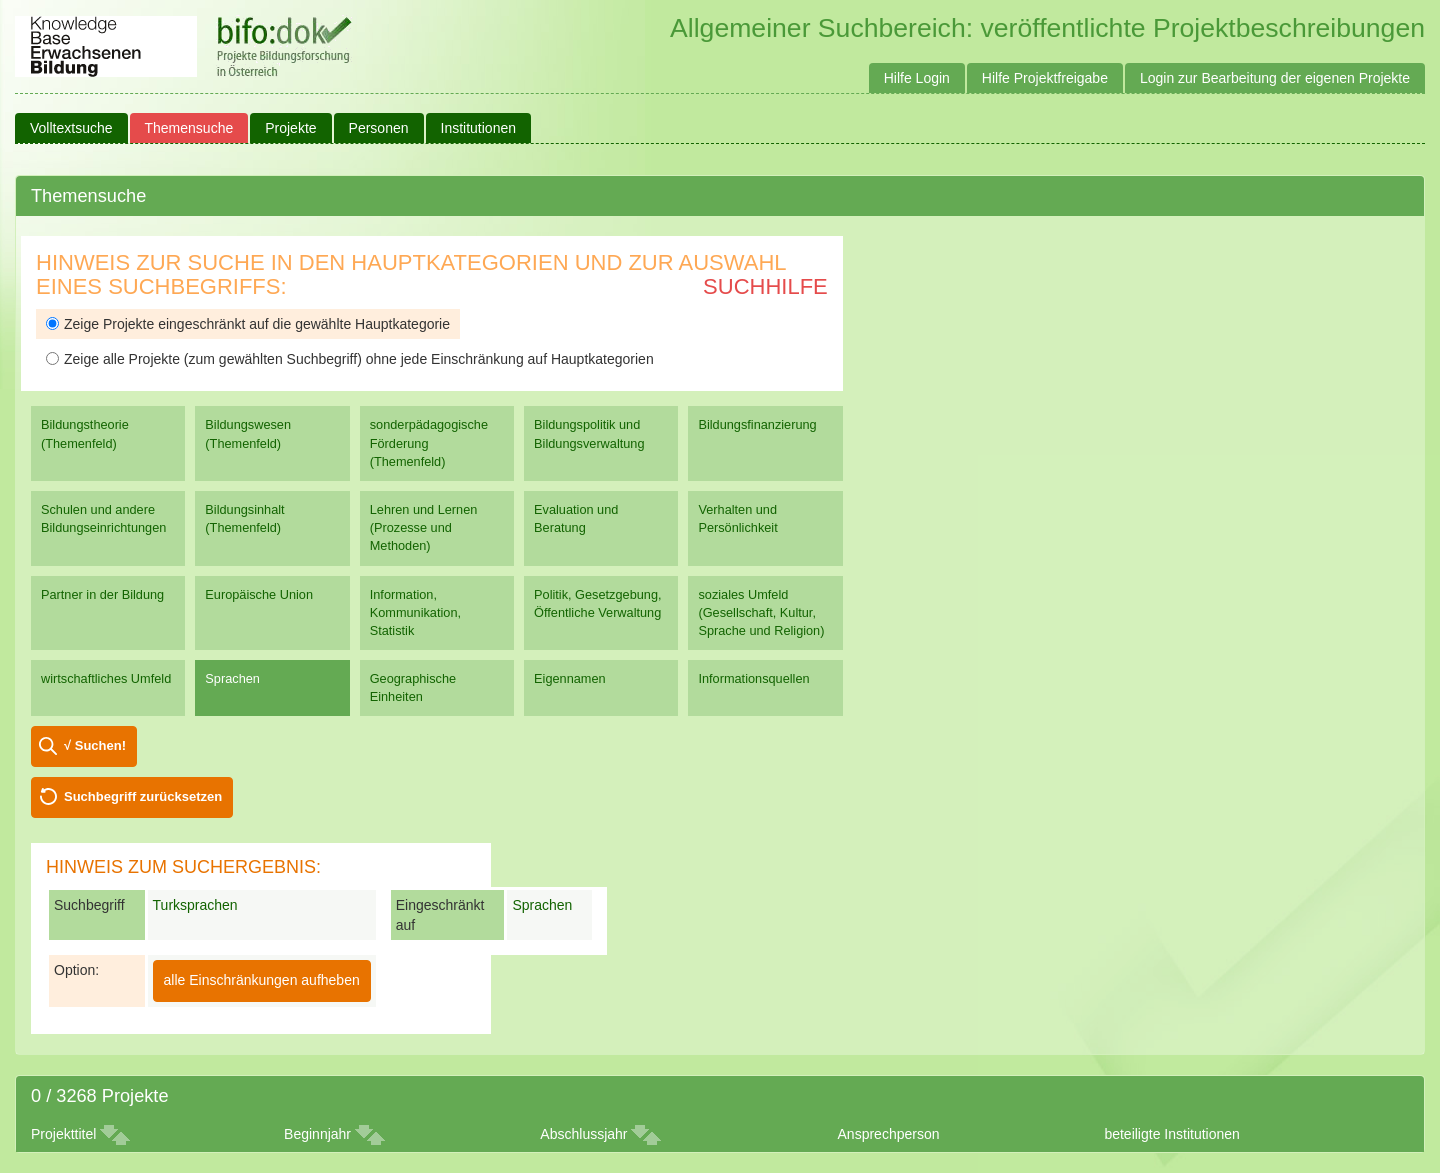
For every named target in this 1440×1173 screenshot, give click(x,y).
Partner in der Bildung (102, 594)
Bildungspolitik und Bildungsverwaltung (589, 433)
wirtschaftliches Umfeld (106, 678)
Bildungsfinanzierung (757, 424)
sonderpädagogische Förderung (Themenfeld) (429, 442)
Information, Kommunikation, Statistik (415, 612)
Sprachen (232, 678)
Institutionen (479, 128)
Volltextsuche (71, 128)
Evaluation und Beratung (576, 518)
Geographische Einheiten (413, 687)
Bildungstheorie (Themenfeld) (85, 433)
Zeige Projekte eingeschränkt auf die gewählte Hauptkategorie (248, 324)
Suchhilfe (765, 286)
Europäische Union (259, 594)
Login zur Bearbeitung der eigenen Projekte (1275, 78)
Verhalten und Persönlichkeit (737, 518)
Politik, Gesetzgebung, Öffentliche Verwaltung (597, 603)
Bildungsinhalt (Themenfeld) (244, 518)
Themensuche (189, 128)
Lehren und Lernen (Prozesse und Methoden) (424, 527)
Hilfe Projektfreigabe (1045, 78)
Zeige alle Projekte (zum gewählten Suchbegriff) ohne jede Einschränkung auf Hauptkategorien (350, 359)
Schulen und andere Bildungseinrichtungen (103, 518)
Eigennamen (570, 678)
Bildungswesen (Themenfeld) (248, 433)
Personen (379, 128)
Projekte (290, 128)
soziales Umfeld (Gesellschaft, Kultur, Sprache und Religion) (761, 612)
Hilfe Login (917, 78)
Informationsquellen (753, 678)
